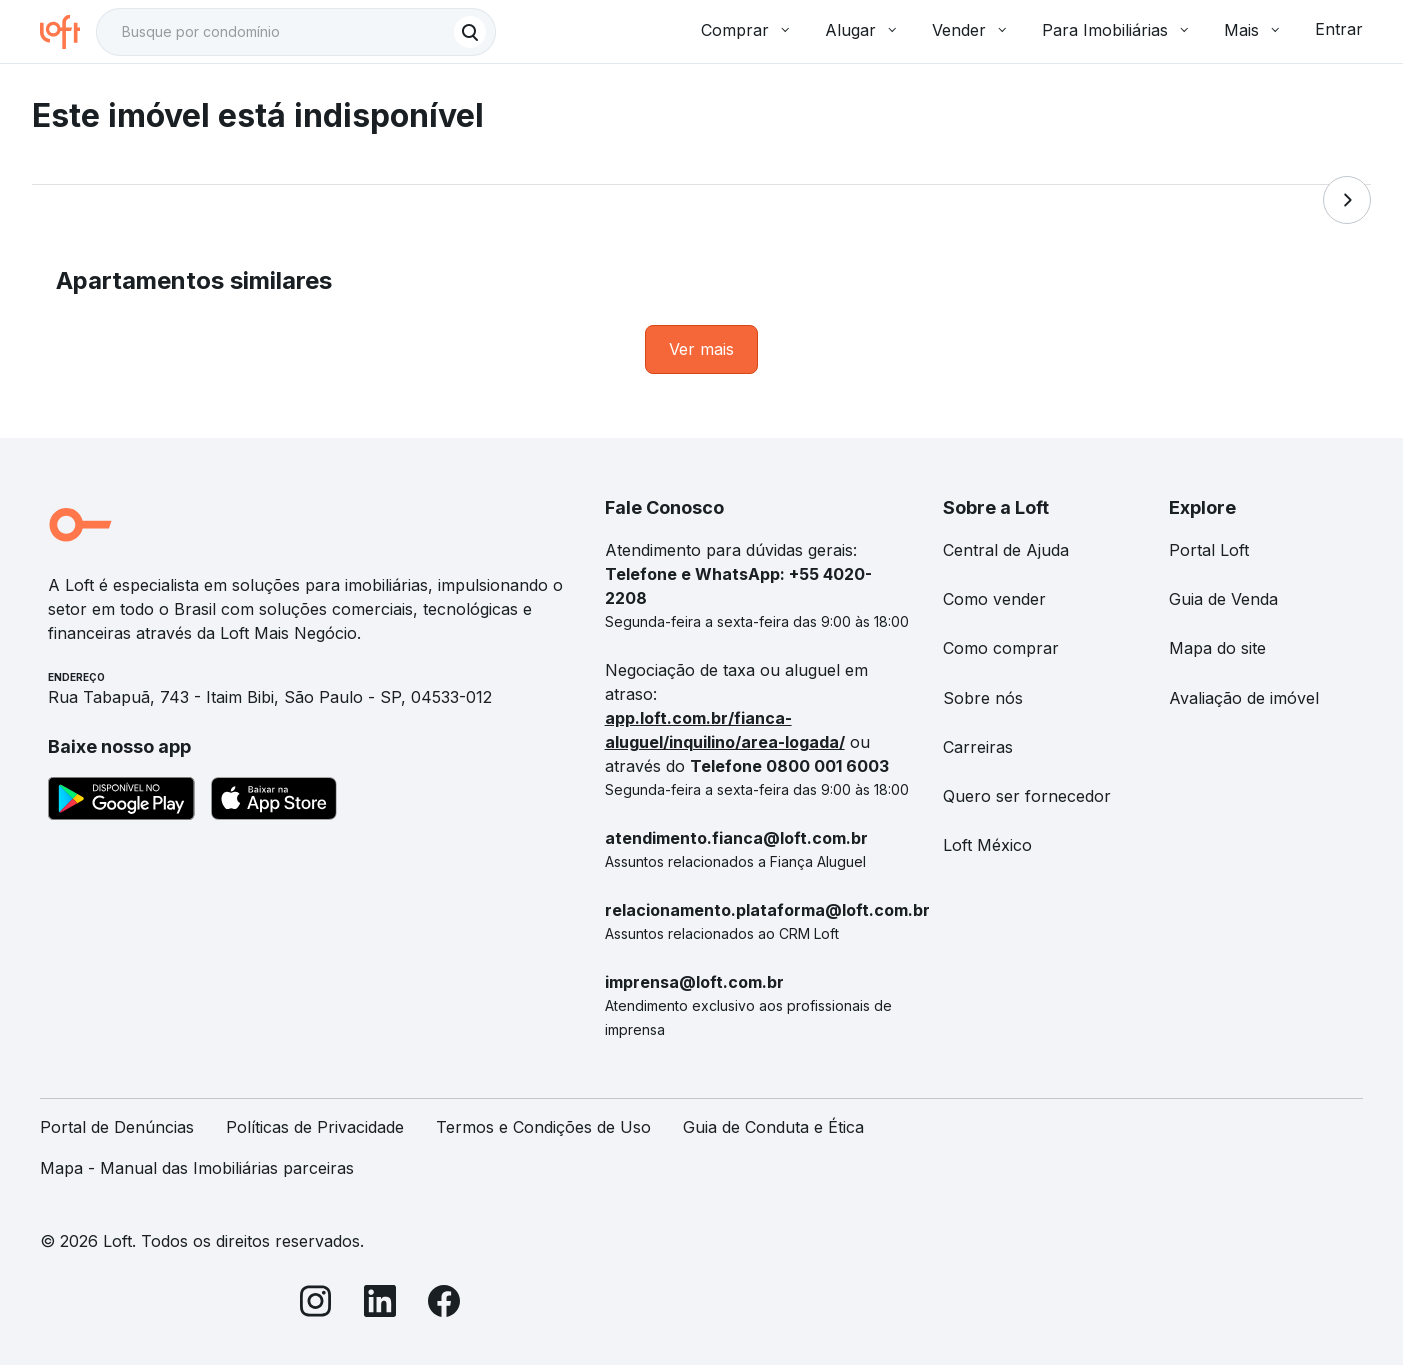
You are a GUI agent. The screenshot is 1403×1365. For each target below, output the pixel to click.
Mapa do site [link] (1217, 648)
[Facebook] (444, 1304)
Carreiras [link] (978, 747)
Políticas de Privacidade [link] (315, 1127)
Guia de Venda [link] (1223, 599)
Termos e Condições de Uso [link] (543, 1127)
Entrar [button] (1339, 29)
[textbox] (296, 32)
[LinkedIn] (380, 1304)
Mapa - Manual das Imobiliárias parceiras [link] (197, 1168)
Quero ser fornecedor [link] (1027, 796)
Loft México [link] (987, 845)
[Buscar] (470, 32)
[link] (701, 349)
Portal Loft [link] (1209, 550)
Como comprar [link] (1001, 648)
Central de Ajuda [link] (1006, 550)
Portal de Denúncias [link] (117, 1127)
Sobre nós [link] (983, 698)
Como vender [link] (994, 599)
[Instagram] (316, 1304)
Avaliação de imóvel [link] (1244, 698)
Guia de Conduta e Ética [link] (773, 1127)
